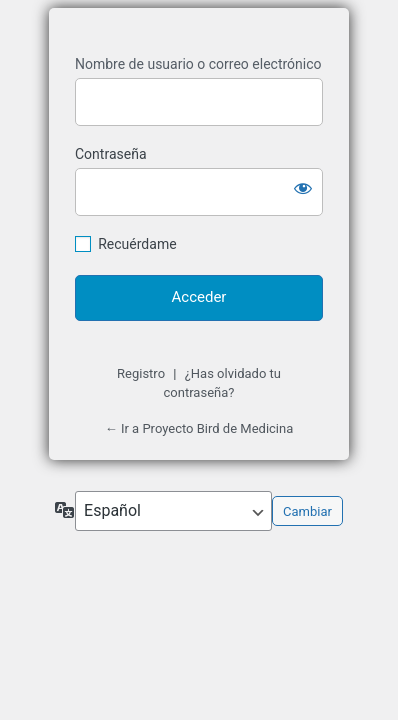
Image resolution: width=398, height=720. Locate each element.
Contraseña (111, 154)
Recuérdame (137, 244)
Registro (141, 373)
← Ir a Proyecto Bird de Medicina (199, 428)
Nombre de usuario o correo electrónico (198, 64)
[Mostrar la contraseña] (303, 188)
